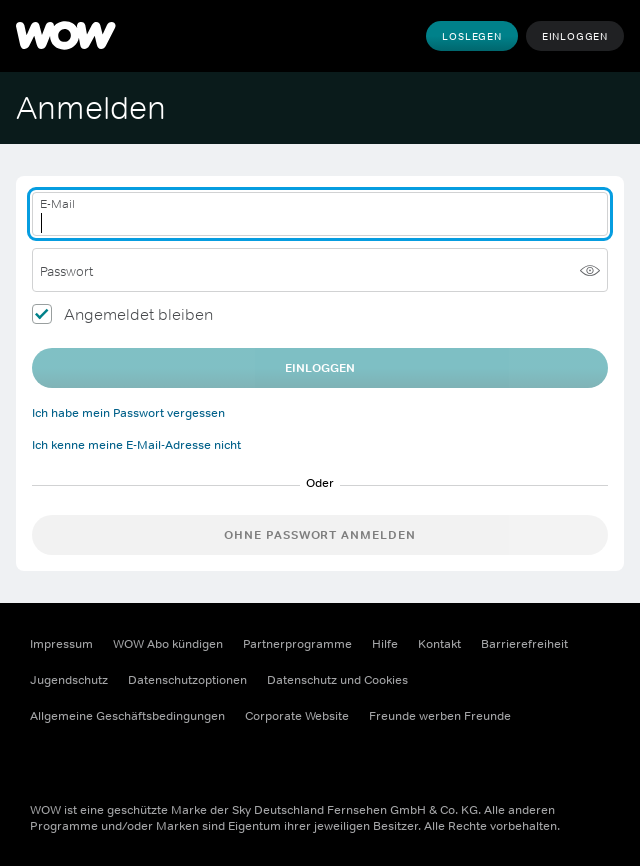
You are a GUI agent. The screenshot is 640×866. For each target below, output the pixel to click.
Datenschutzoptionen (187, 680)
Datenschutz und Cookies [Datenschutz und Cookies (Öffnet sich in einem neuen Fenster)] (337, 680)
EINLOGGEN (320, 368)
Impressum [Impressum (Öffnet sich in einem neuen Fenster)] (61, 644)
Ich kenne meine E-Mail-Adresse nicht (136, 445)
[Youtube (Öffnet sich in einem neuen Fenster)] (150, 760)
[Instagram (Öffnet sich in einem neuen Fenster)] (98, 760)
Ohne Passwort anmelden (320, 535)
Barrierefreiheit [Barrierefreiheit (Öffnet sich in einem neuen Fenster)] (524, 644)
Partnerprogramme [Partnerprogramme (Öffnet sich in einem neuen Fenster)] (297, 644)
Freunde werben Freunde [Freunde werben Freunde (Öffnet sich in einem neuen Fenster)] (440, 716)
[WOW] (66, 36)
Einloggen (575, 36)
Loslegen (471, 36)
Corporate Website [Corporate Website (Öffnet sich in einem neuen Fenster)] (297, 716)
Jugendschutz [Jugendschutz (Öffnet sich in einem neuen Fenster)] (69, 680)
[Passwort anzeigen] (590, 270)
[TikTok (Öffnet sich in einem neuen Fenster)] (202, 760)
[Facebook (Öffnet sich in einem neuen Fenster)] (46, 760)
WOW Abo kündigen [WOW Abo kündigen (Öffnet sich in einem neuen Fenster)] (168, 644)
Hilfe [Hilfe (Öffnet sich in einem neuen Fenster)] (385, 644)
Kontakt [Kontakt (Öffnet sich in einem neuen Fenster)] (439, 644)
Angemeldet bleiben (138, 314)
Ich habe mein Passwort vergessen (128, 413)
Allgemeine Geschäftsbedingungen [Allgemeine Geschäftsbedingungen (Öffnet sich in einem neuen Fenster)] (127, 716)
